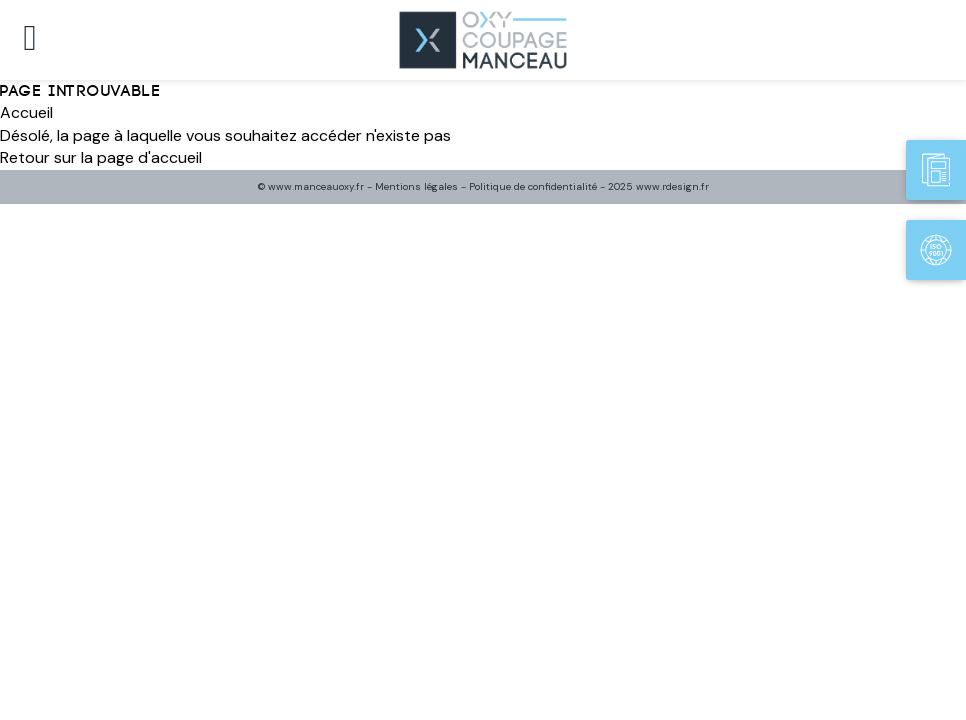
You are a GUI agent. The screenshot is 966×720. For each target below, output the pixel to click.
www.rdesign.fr (672, 186)
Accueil (26, 112)
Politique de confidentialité (533, 186)
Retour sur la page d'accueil (101, 157)
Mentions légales (416, 186)
